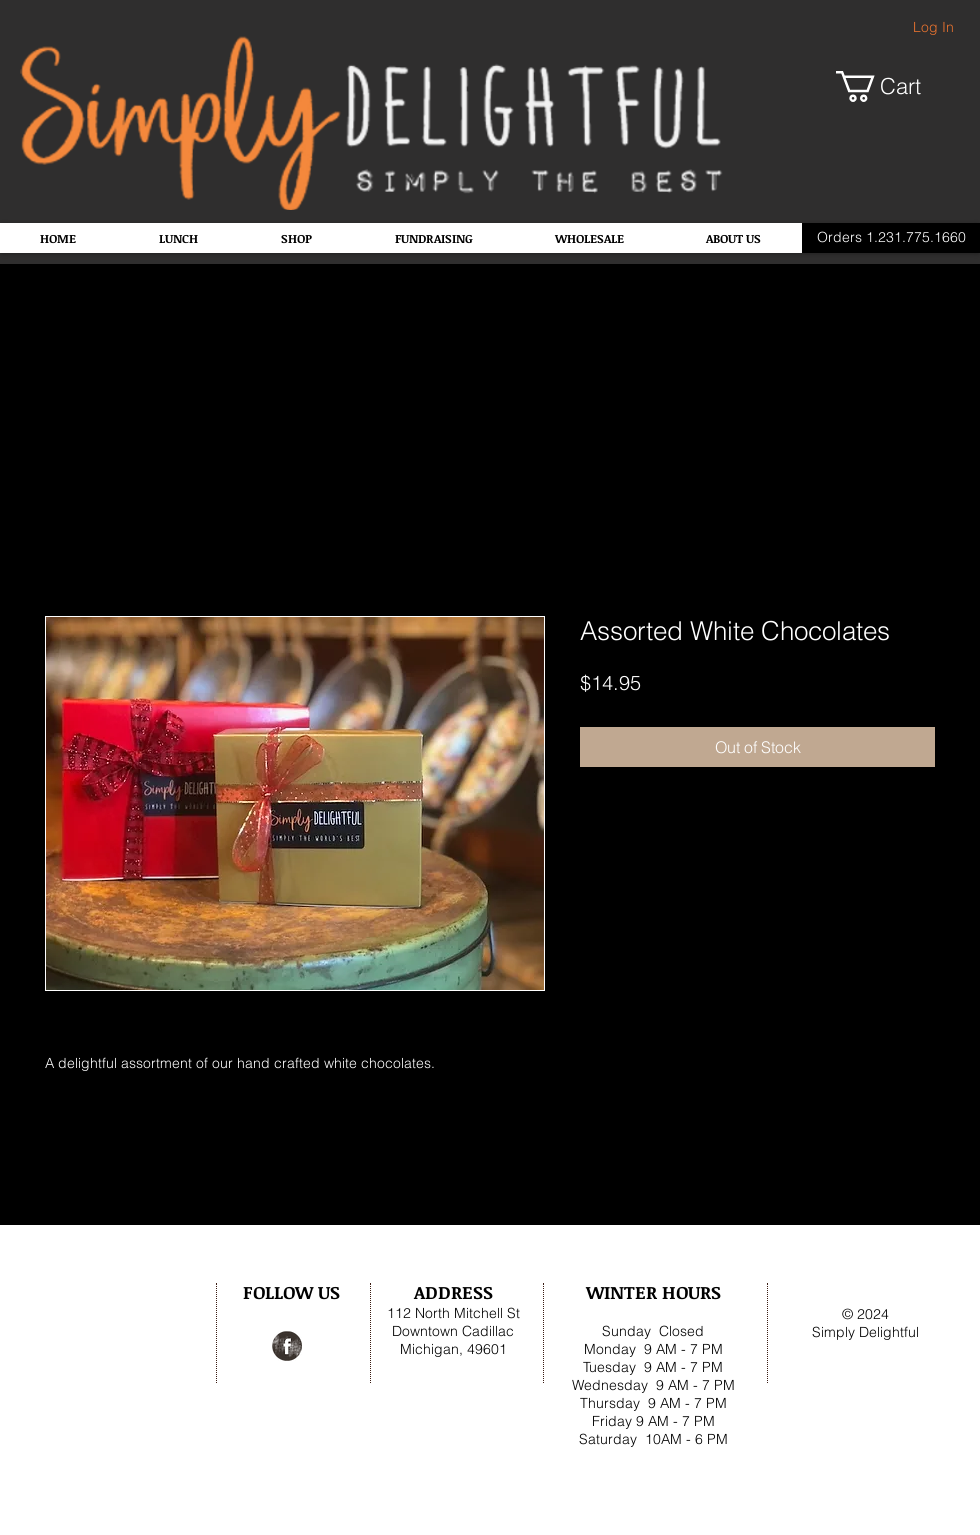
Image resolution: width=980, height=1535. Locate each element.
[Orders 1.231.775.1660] (891, 238)
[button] (894, 86)
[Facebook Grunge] (287, 1346)
